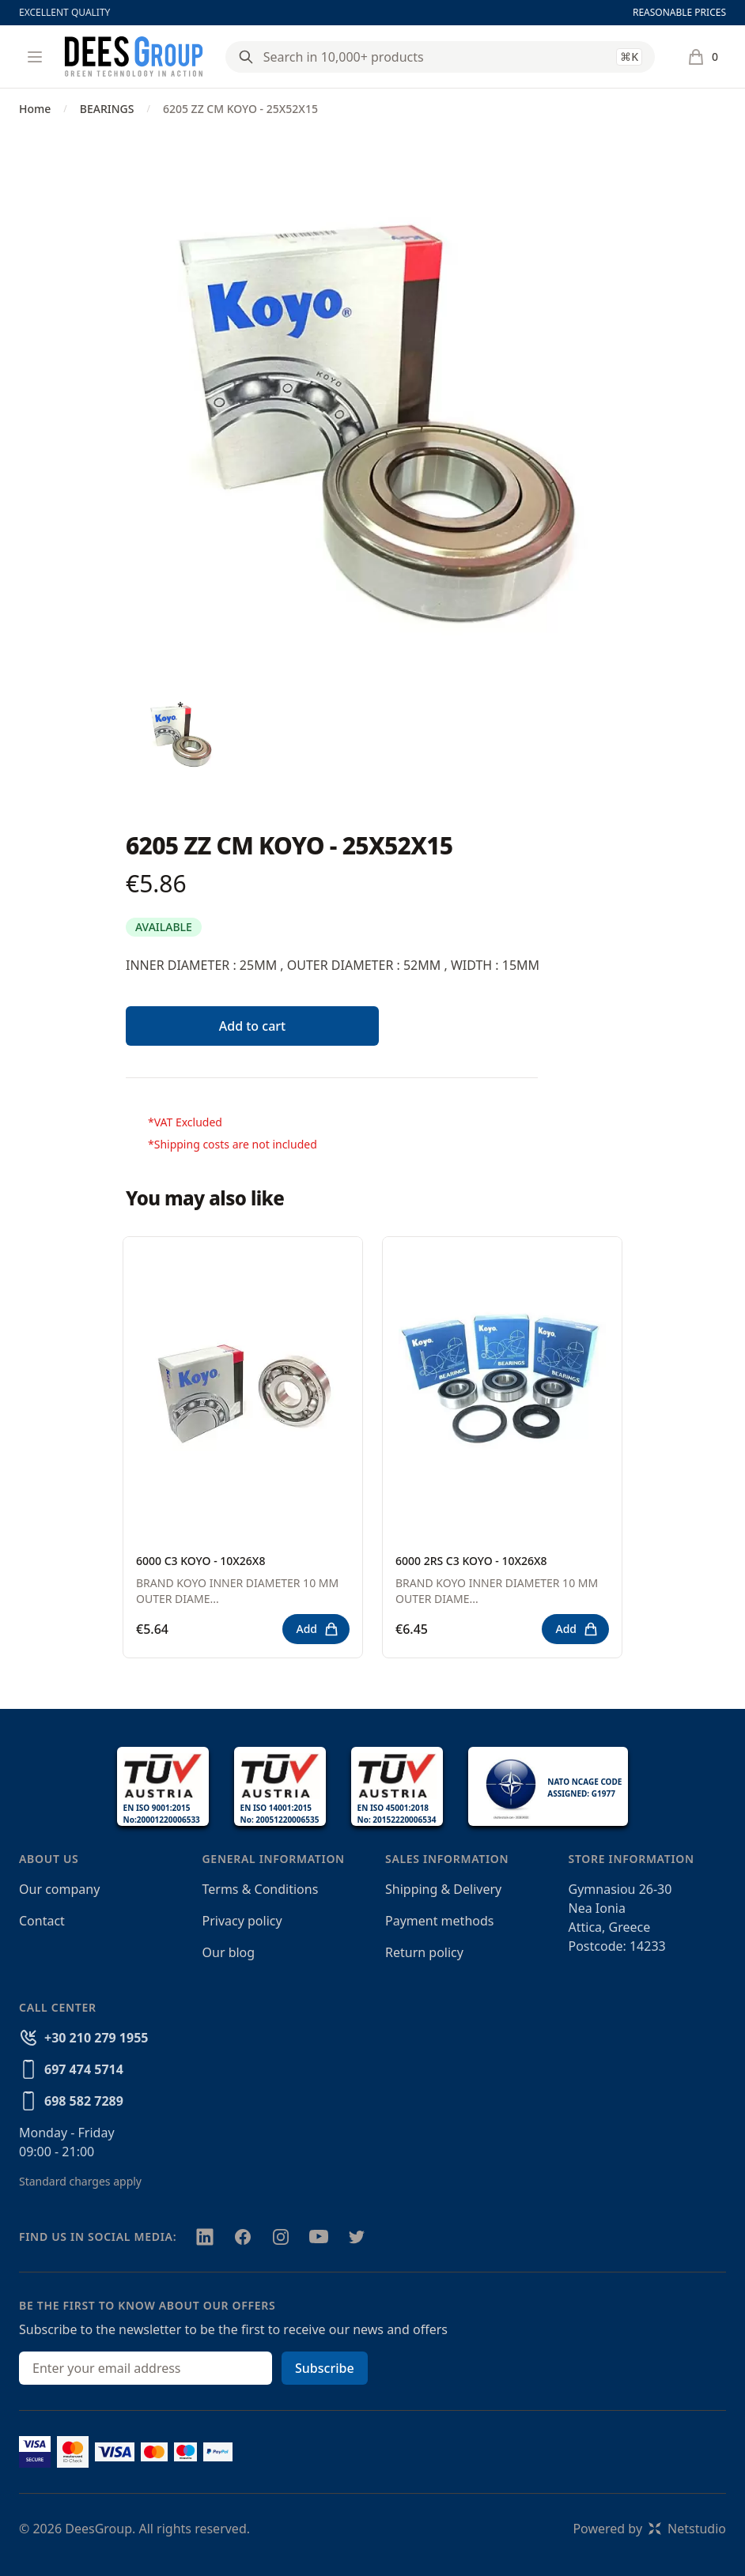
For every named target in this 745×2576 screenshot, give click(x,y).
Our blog (228, 1952)
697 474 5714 (83, 2069)
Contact (42, 1920)
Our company (59, 1889)
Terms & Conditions (260, 1889)
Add (317, 1629)
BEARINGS (107, 108)
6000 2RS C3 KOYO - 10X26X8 (471, 1560)
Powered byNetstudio (649, 2528)
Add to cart (252, 1026)
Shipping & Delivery (443, 1889)
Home (35, 108)
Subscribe (324, 2368)
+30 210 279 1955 (96, 2037)
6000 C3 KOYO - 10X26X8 (200, 1560)
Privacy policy (242, 1920)
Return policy (424, 1952)
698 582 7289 (83, 2101)
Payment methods (439, 1920)
